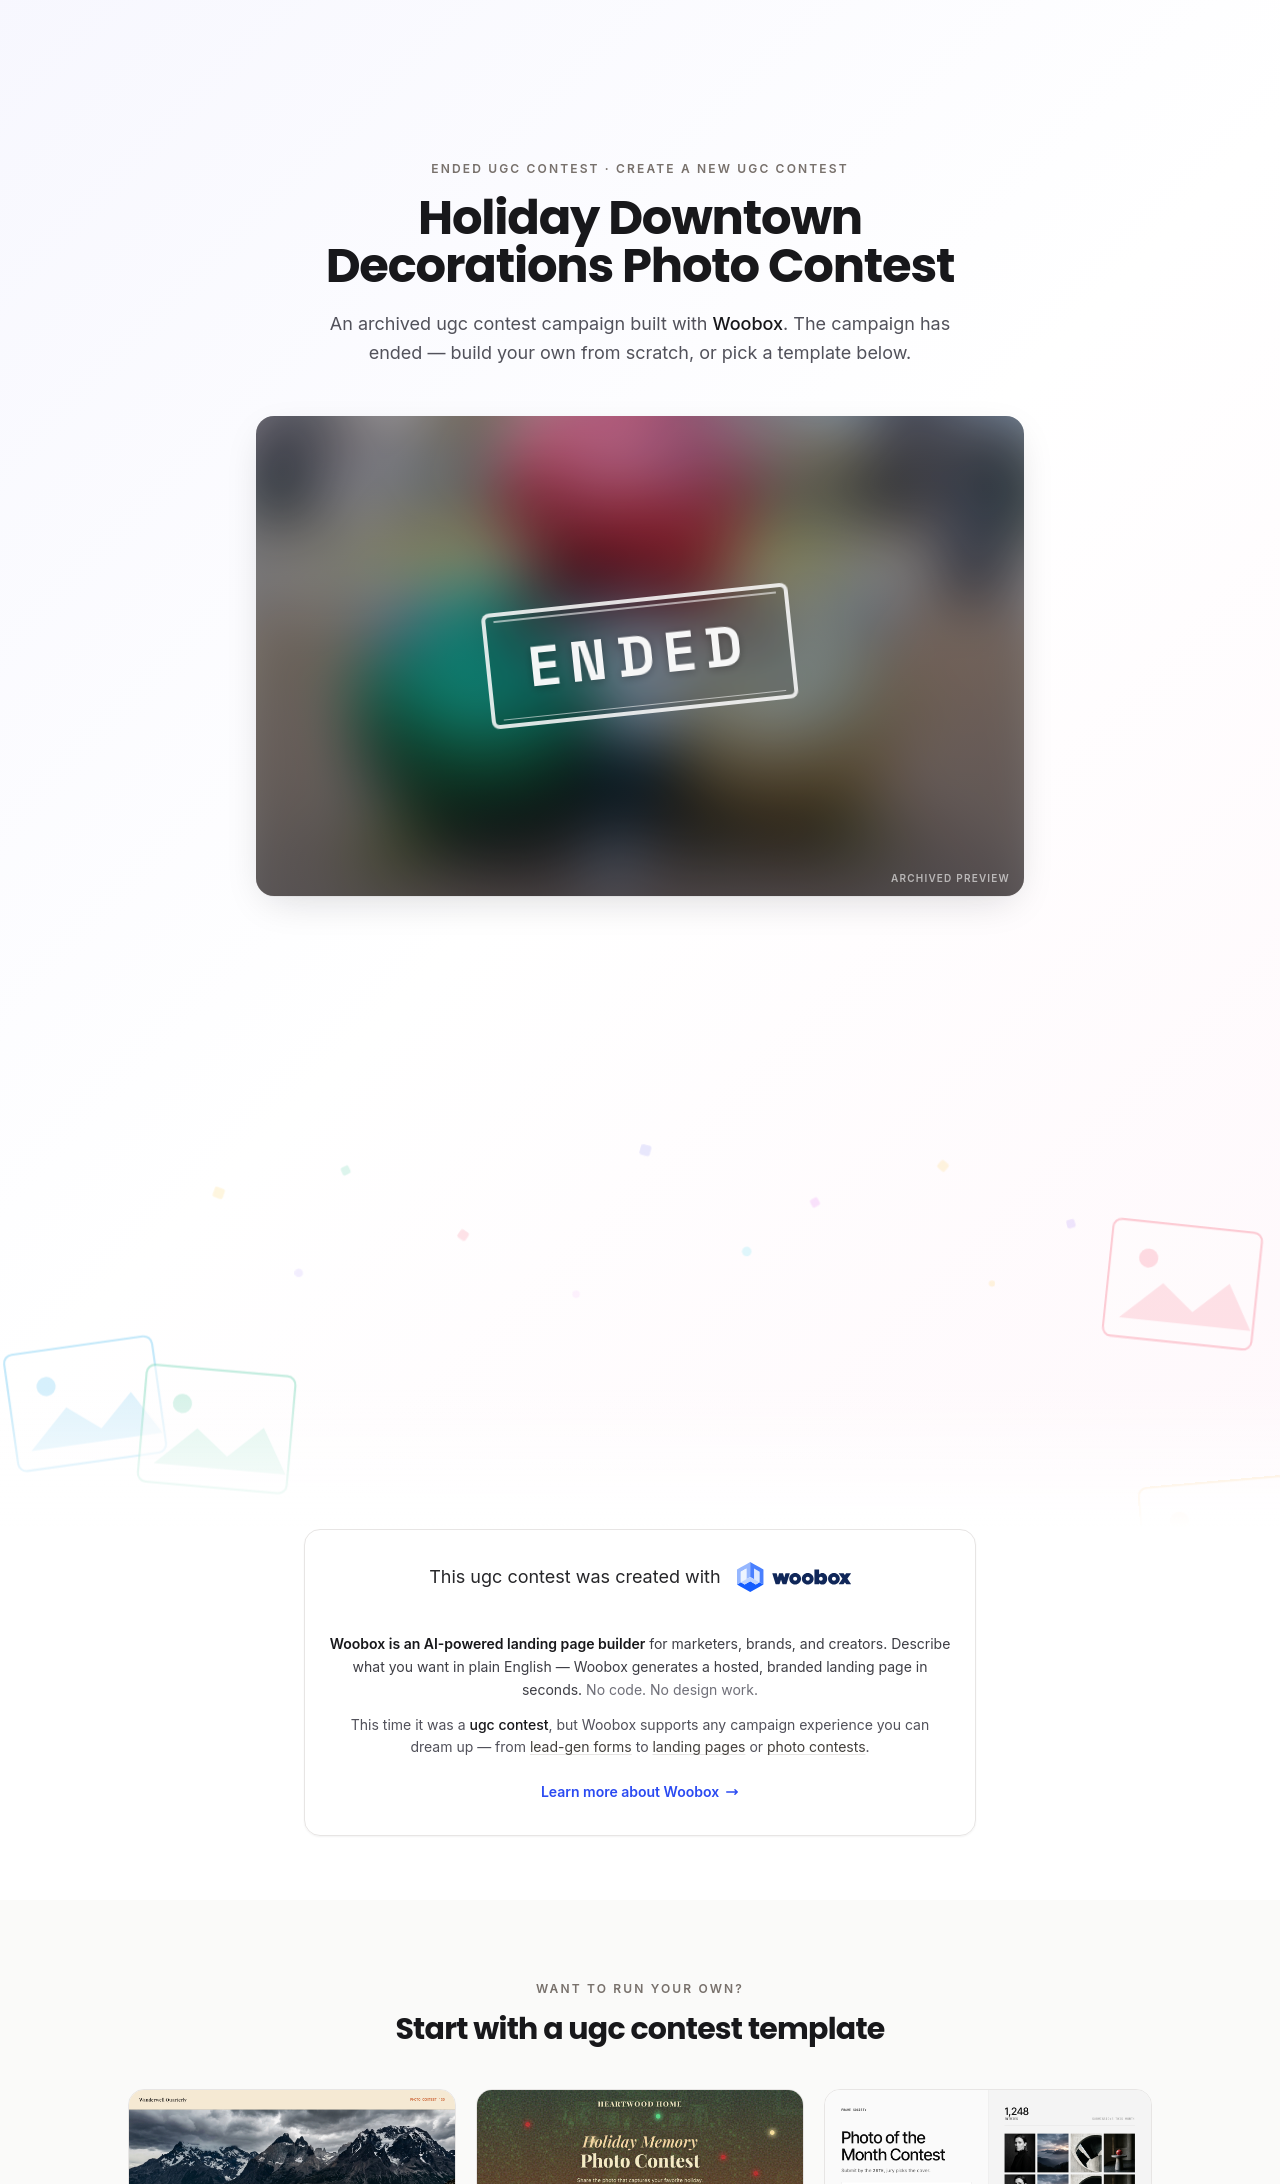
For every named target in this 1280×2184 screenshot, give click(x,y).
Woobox (748, 323)
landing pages (698, 1746)
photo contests (816, 1746)
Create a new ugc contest (732, 168)
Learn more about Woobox (640, 1791)
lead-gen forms (581, 1746)
